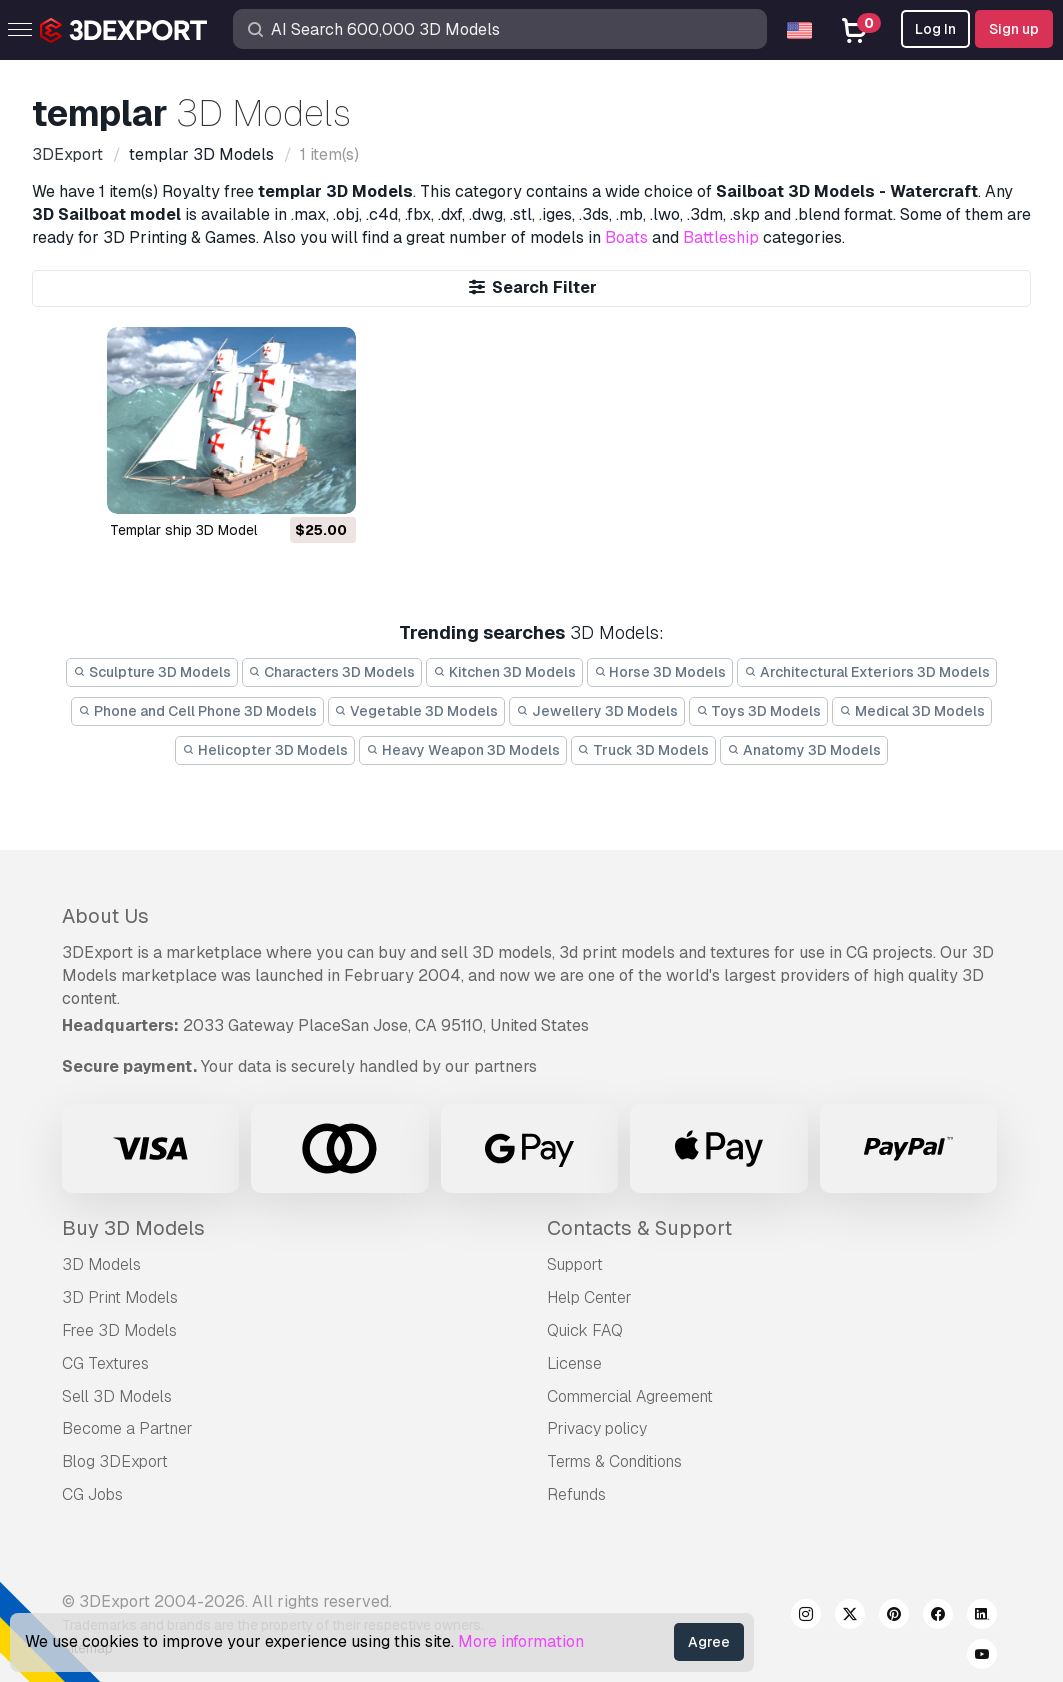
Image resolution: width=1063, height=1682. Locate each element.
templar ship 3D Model (183, 530)
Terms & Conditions (614, 1461)
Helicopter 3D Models (265, 750)
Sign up (1014, 29)
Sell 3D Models (117, 1396)
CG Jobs (92, 1494)
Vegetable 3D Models (417, 711)
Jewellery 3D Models (597, 711)
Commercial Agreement (630, 1396)
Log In (935, 29)
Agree (709, 1642)
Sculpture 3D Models (152, 672)
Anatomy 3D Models (804, 750)
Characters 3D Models (332, 672)
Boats (626, 237)
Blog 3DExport (115, 1461)
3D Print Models (120, 1297)
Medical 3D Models (912, 711)
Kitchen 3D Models (504, 672)
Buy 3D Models (133, 1228)
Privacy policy (597, 1428)
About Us (105, 916)
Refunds (576, 1494)
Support (575, 1264)
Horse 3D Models (660, 672)
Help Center (589, 1297)
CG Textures (105, 1363)
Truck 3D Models (644, 750)
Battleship (721, 237)
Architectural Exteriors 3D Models (867, 672)
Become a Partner (127, 1428)
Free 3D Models (119, 1330)
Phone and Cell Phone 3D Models (197, 711)
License (574, 1363)
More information (521, 1641)
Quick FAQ (585, 1330)
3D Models (101, 1264)
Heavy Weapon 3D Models (463, 750)
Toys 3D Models (759, 711)
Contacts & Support (639, 1228)
